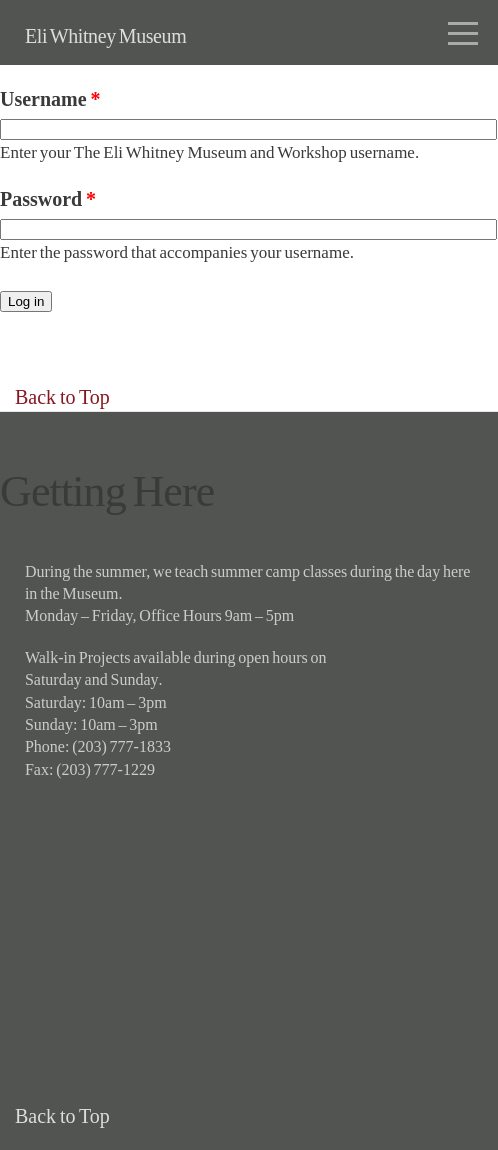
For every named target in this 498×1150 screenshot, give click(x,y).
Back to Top (62, 397)
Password (48, 199)
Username (50, 99)
